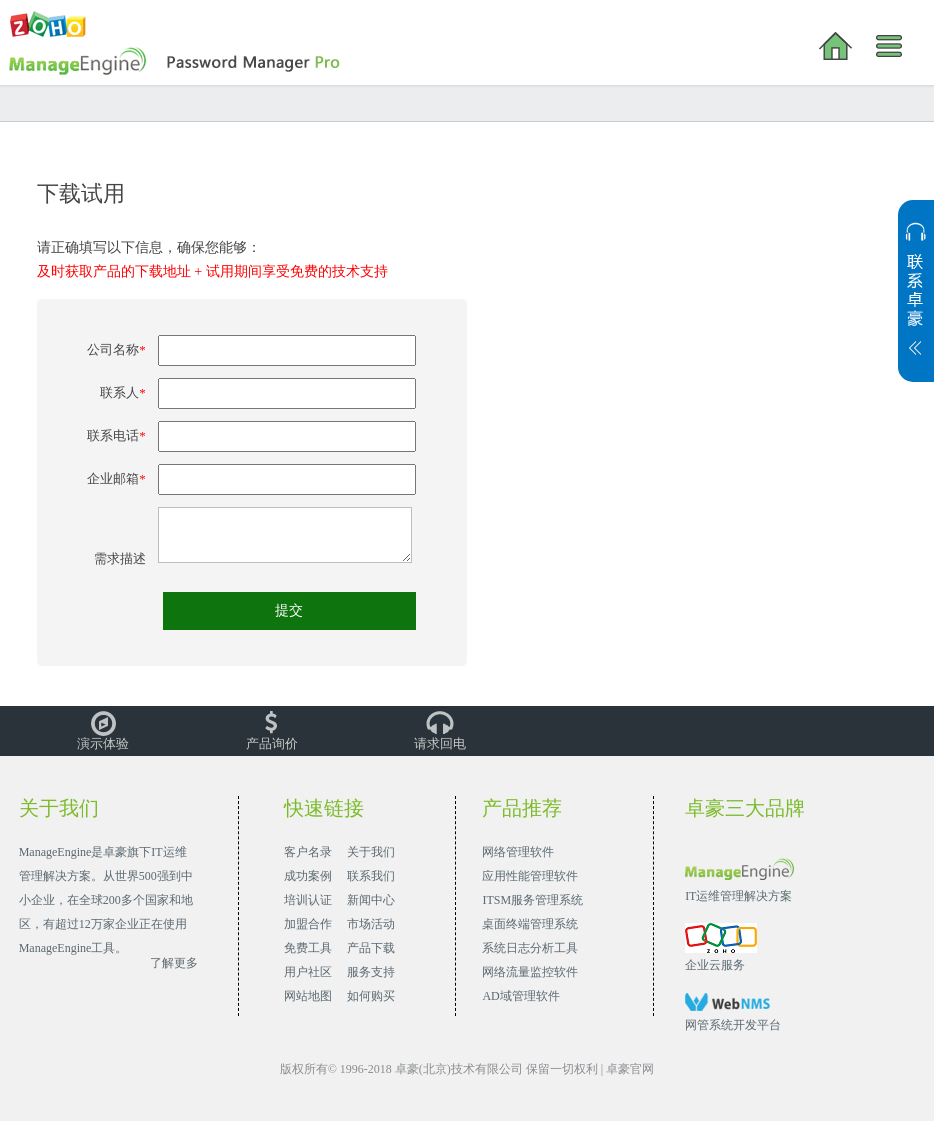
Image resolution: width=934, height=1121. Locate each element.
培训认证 (308, 900)
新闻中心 (371, 900)
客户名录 (308, 852)
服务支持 (371, 972)
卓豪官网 (630, 1069)
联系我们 (371, 876)
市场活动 (371, 924)
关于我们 (371, 852)
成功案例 (308, 876)
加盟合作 (308, 924)
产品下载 (371, 948)
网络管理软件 (518, 852)
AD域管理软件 (520, 996)
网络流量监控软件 (530, 972)
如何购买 (371, 996)
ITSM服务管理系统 (532, 900)
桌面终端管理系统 (530, 924)
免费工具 (308, 948)
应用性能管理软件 (530, 876)
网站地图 (308, 996)
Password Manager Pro (176, 62)
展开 (916, 301)
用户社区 (308, 972)
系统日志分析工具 (530, 948)
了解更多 (174, 963)
